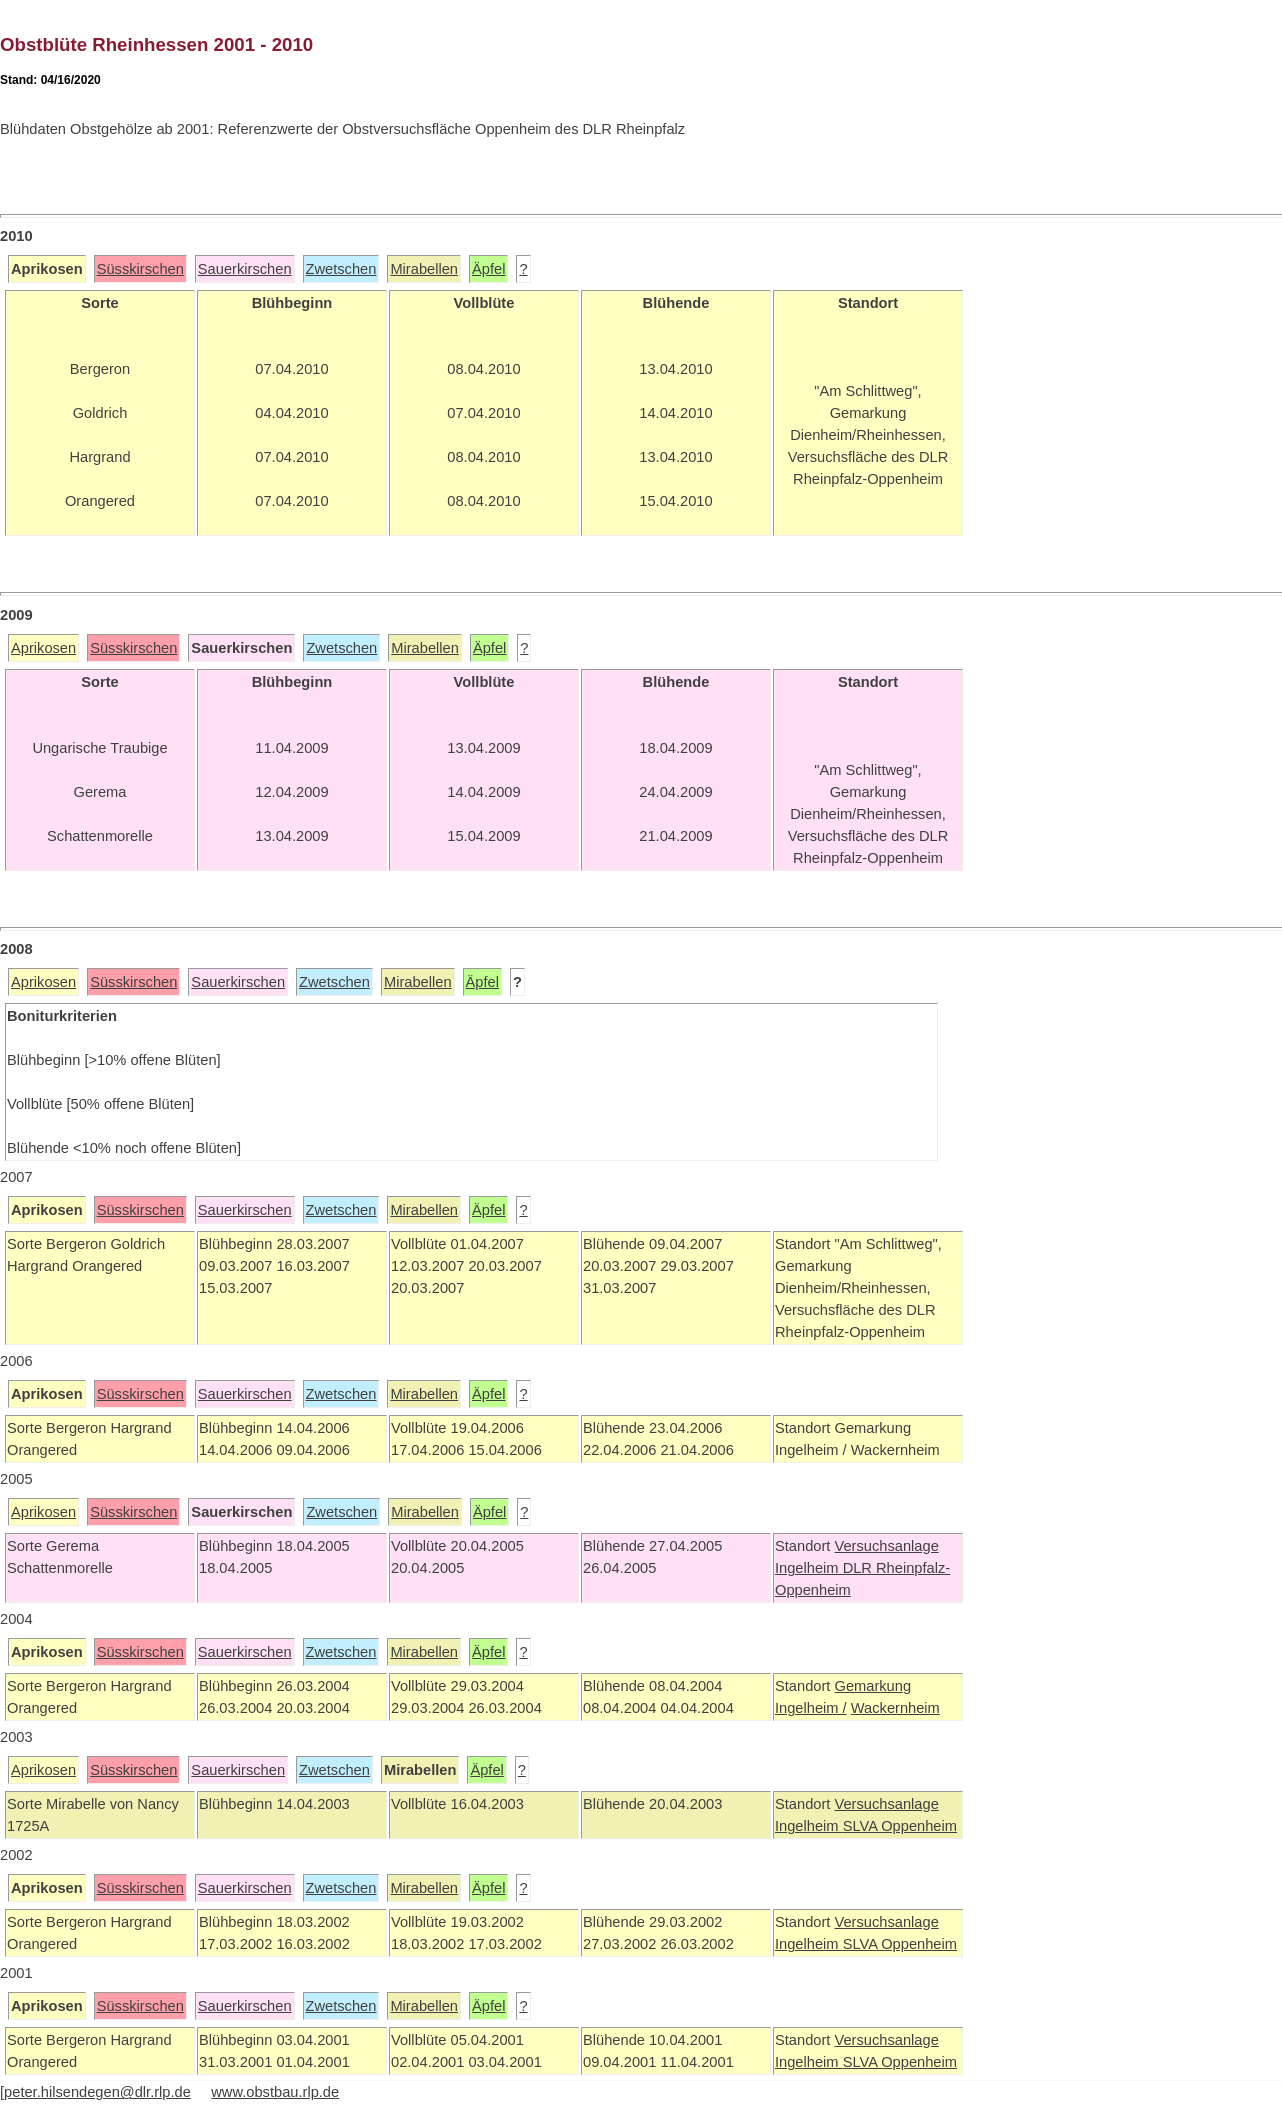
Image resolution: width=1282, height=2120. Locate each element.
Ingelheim (809, 1568)
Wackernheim (895, 1708)
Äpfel (488, 269)
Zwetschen (341, 269)
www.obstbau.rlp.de (275, 2092)
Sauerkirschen (245, 269)
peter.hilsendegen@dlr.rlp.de (97, 2092)
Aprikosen (43, 648)
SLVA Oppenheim (900, 1826)
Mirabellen (424, 269)
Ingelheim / (811, 1708)
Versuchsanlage (886, 1546)
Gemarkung (872, 1686)
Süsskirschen (140, 269)
